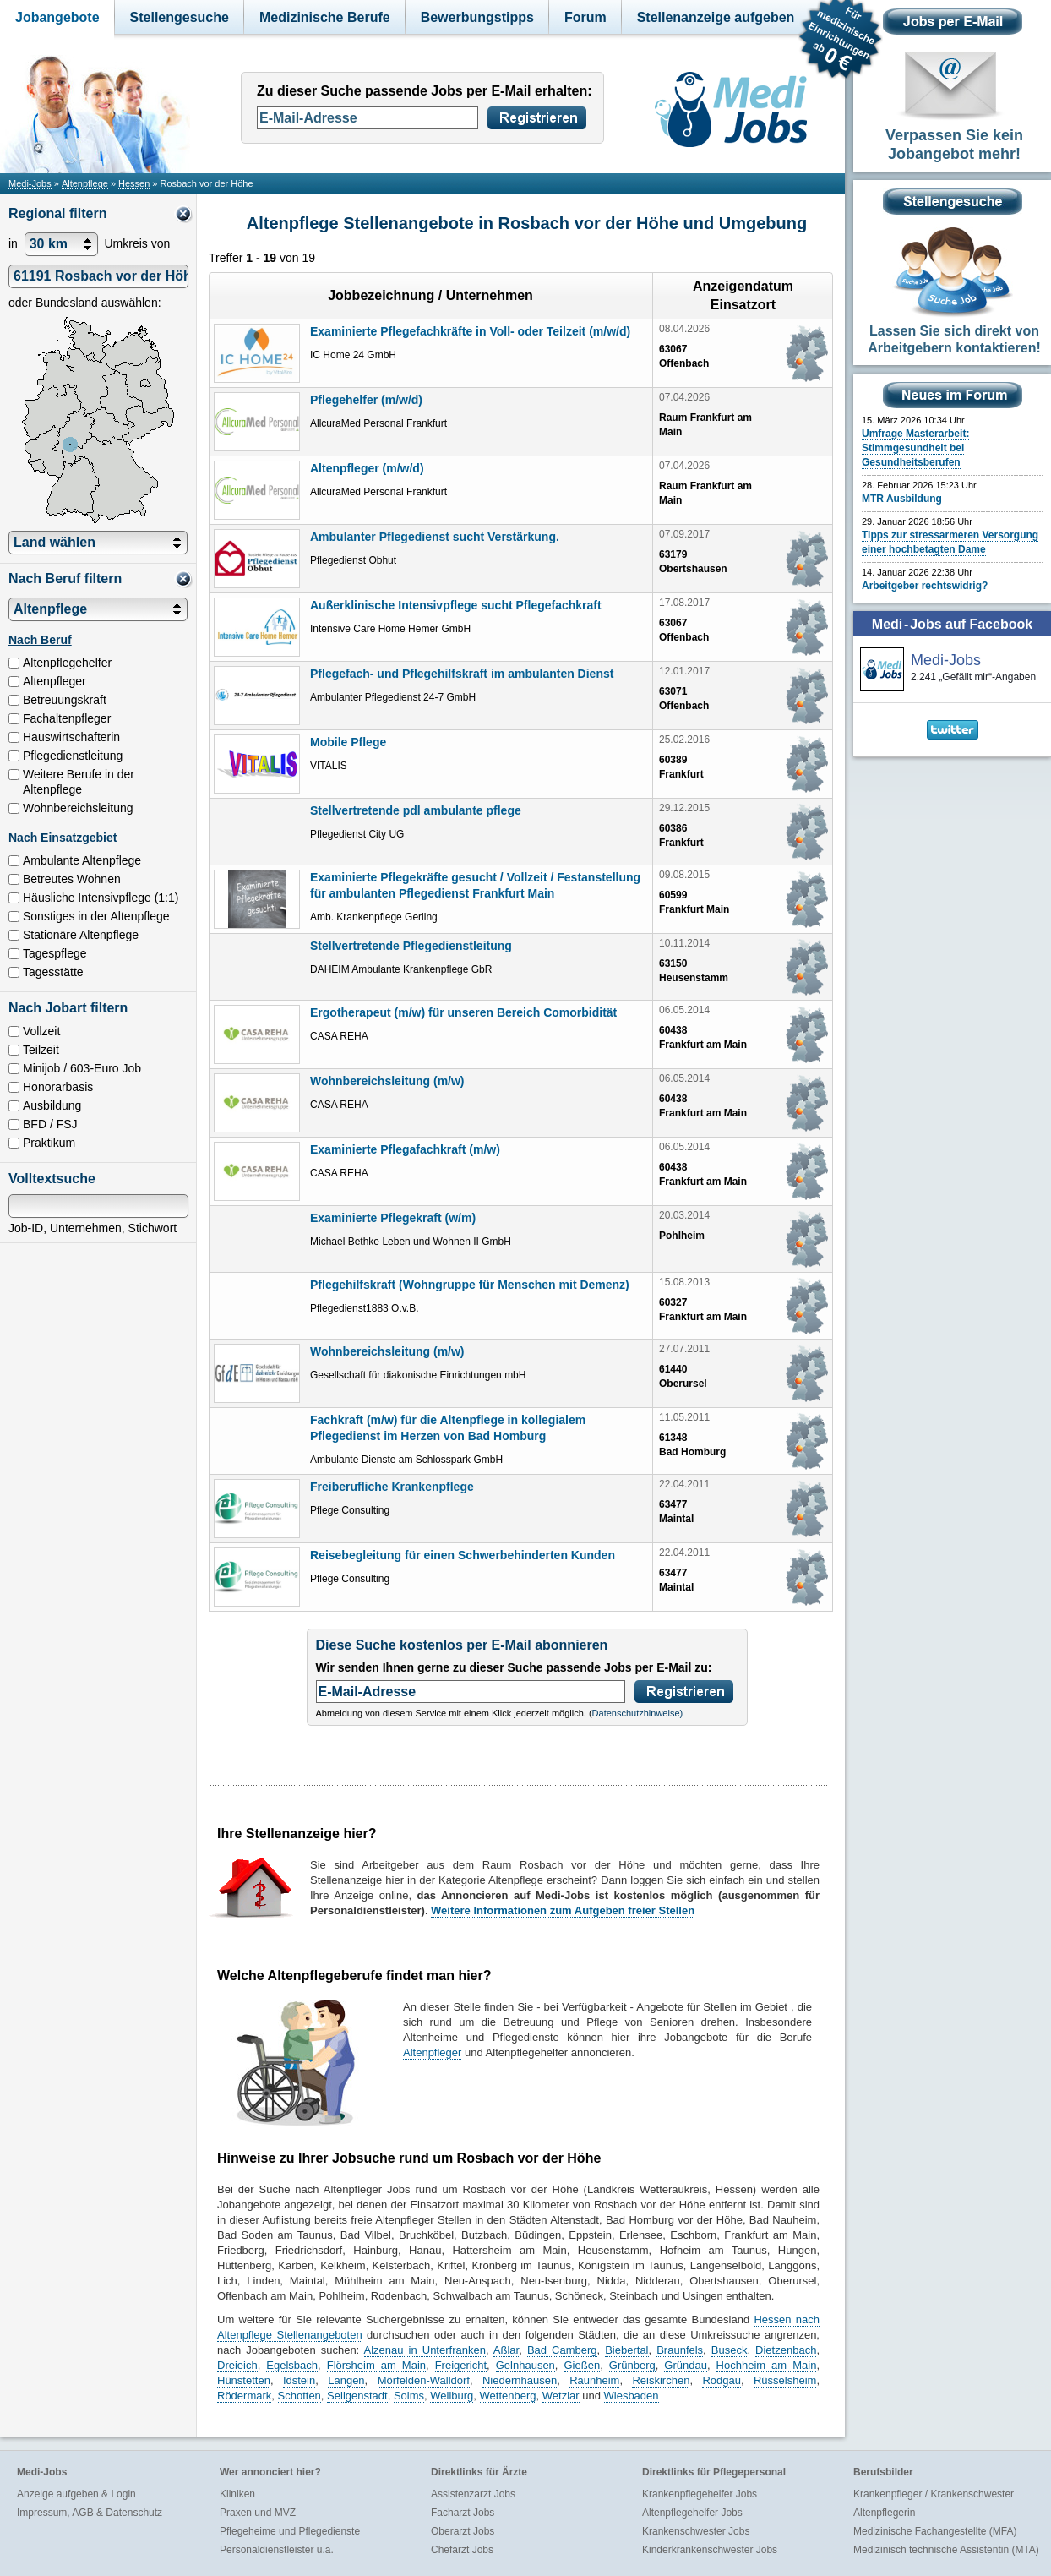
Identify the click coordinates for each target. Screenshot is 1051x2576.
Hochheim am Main (766, 2365)
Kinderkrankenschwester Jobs (709, 2550)
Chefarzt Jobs (462, 2550)
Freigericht (461, 2365)
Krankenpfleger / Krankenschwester (933, 2494)
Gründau (685, 2365)
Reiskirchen (660, 2380)
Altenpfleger (432, 2052)
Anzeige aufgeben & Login (76, 2494)
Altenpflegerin (884, 2513)
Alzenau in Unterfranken (425, 2350)
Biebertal (626, 2350)
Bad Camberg (562, 2350)
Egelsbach (292, 2365)
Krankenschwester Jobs (695, 2531)
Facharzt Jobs (462, 2513)
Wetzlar (561, 2395)
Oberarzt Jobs (462, 2531)
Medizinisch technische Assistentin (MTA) (946, 2550)
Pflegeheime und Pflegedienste (290, 2531)
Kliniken (237, 2494)
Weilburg (451, 2395)
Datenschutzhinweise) (637, 1713)
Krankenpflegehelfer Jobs (699, 2494)
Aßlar (506, 2350)
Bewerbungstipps (477, 17)
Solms (409, 2395)
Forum (585, 17)
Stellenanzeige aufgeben (716, 17)
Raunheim (594, 2380)
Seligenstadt (357, 2395)
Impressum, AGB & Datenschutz (89, 2513)
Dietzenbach (785, 2350)
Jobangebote (57, 17)
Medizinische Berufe (324, 17)
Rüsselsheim (785, 2380)
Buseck (729, 2350)
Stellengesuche (179, 17)
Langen (346, 2380)
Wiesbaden (631, 2395)
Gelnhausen (525, 2365)
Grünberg (632, 2365)
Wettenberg (508, 2395)
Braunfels (679, 2350)
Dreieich (237, 2365)
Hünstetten (243, 2380)
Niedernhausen (519, 2380)
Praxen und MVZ (258, 2513)
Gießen (582, 2365)
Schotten (299, 2395)
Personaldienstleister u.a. (277, 2550)
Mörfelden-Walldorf (424, 2380)
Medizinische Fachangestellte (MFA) (934, 2531)
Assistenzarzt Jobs (473, 2494)
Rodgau (721, 2380)
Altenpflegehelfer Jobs (692, 2513)
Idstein (299, 2380)
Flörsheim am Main (376, 2365)
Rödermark (244, 2395)
